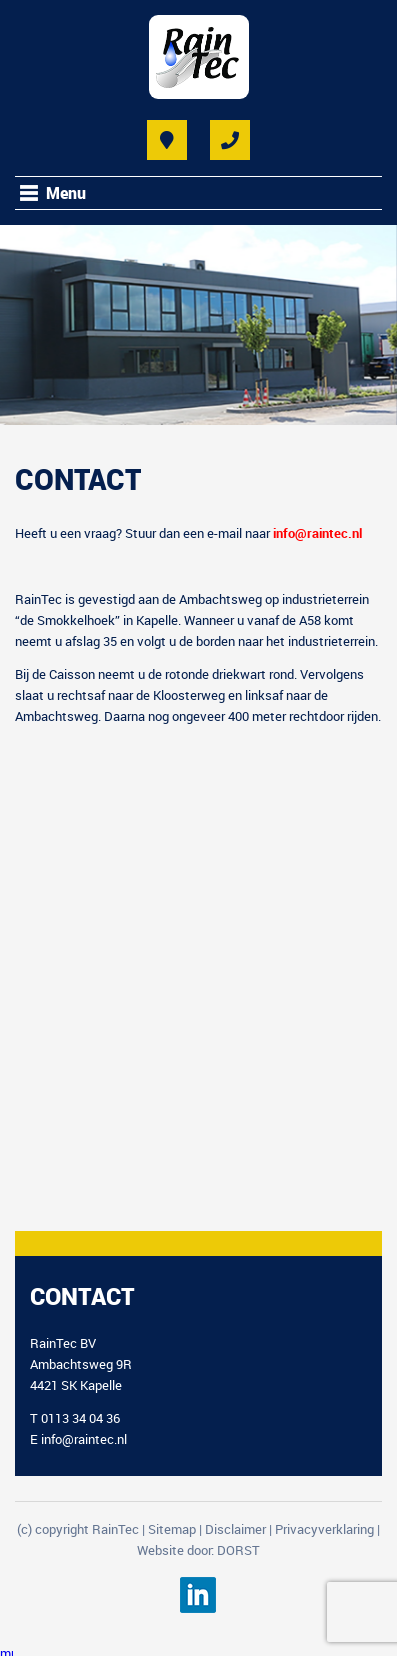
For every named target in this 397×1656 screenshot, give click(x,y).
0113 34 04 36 (80, 1418)
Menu (66, 193)
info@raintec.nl (84, 1439)
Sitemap (172, 1529)
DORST (238, 1550)
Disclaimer (235, 1529)
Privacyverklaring (324, 1529)
